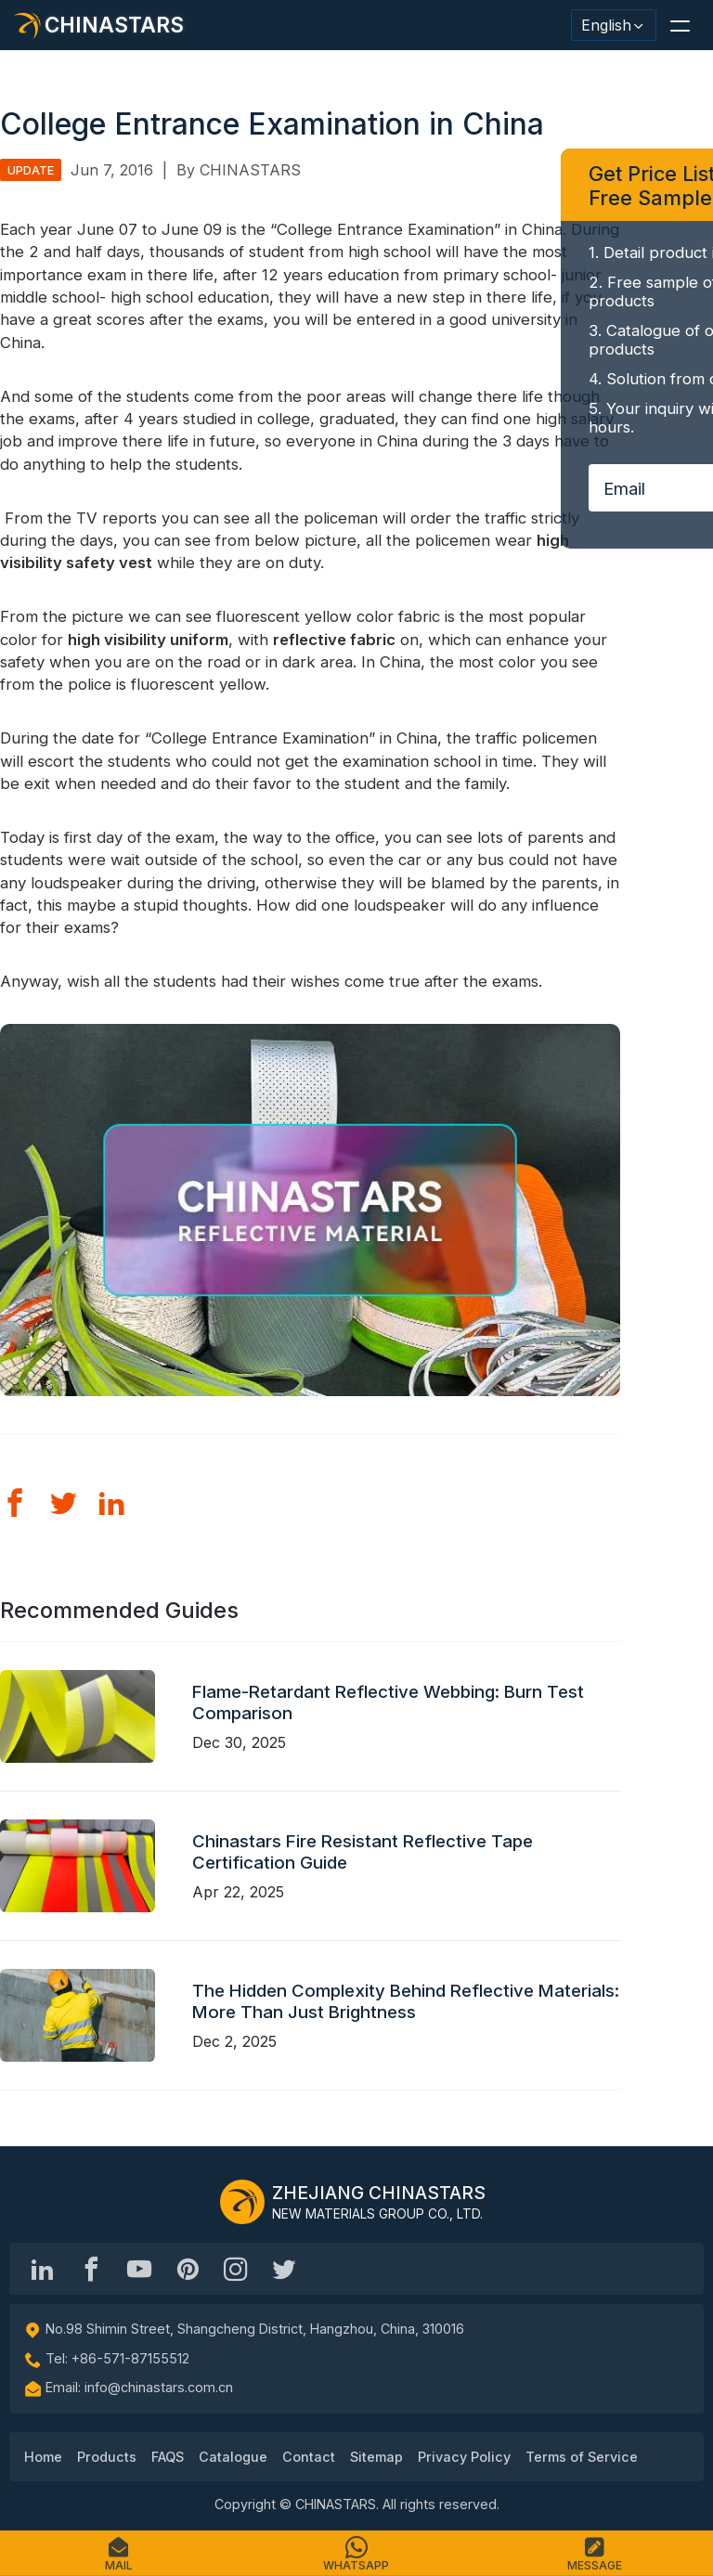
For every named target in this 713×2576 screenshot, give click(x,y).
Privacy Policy (464, 2457)
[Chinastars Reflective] (139, 2268)
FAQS (167, 2457)
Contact (308, 2457)
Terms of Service (581, 2457)
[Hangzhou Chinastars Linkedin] (43, 2268)
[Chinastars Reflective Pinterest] (187, 2268)
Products (106, 2457)
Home (43, 2457)
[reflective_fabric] (236, 2268)
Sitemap (376, 2457)
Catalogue (233, 2457)
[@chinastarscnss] (91, 2268)
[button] (679, 25)
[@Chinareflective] (284, 2268)
